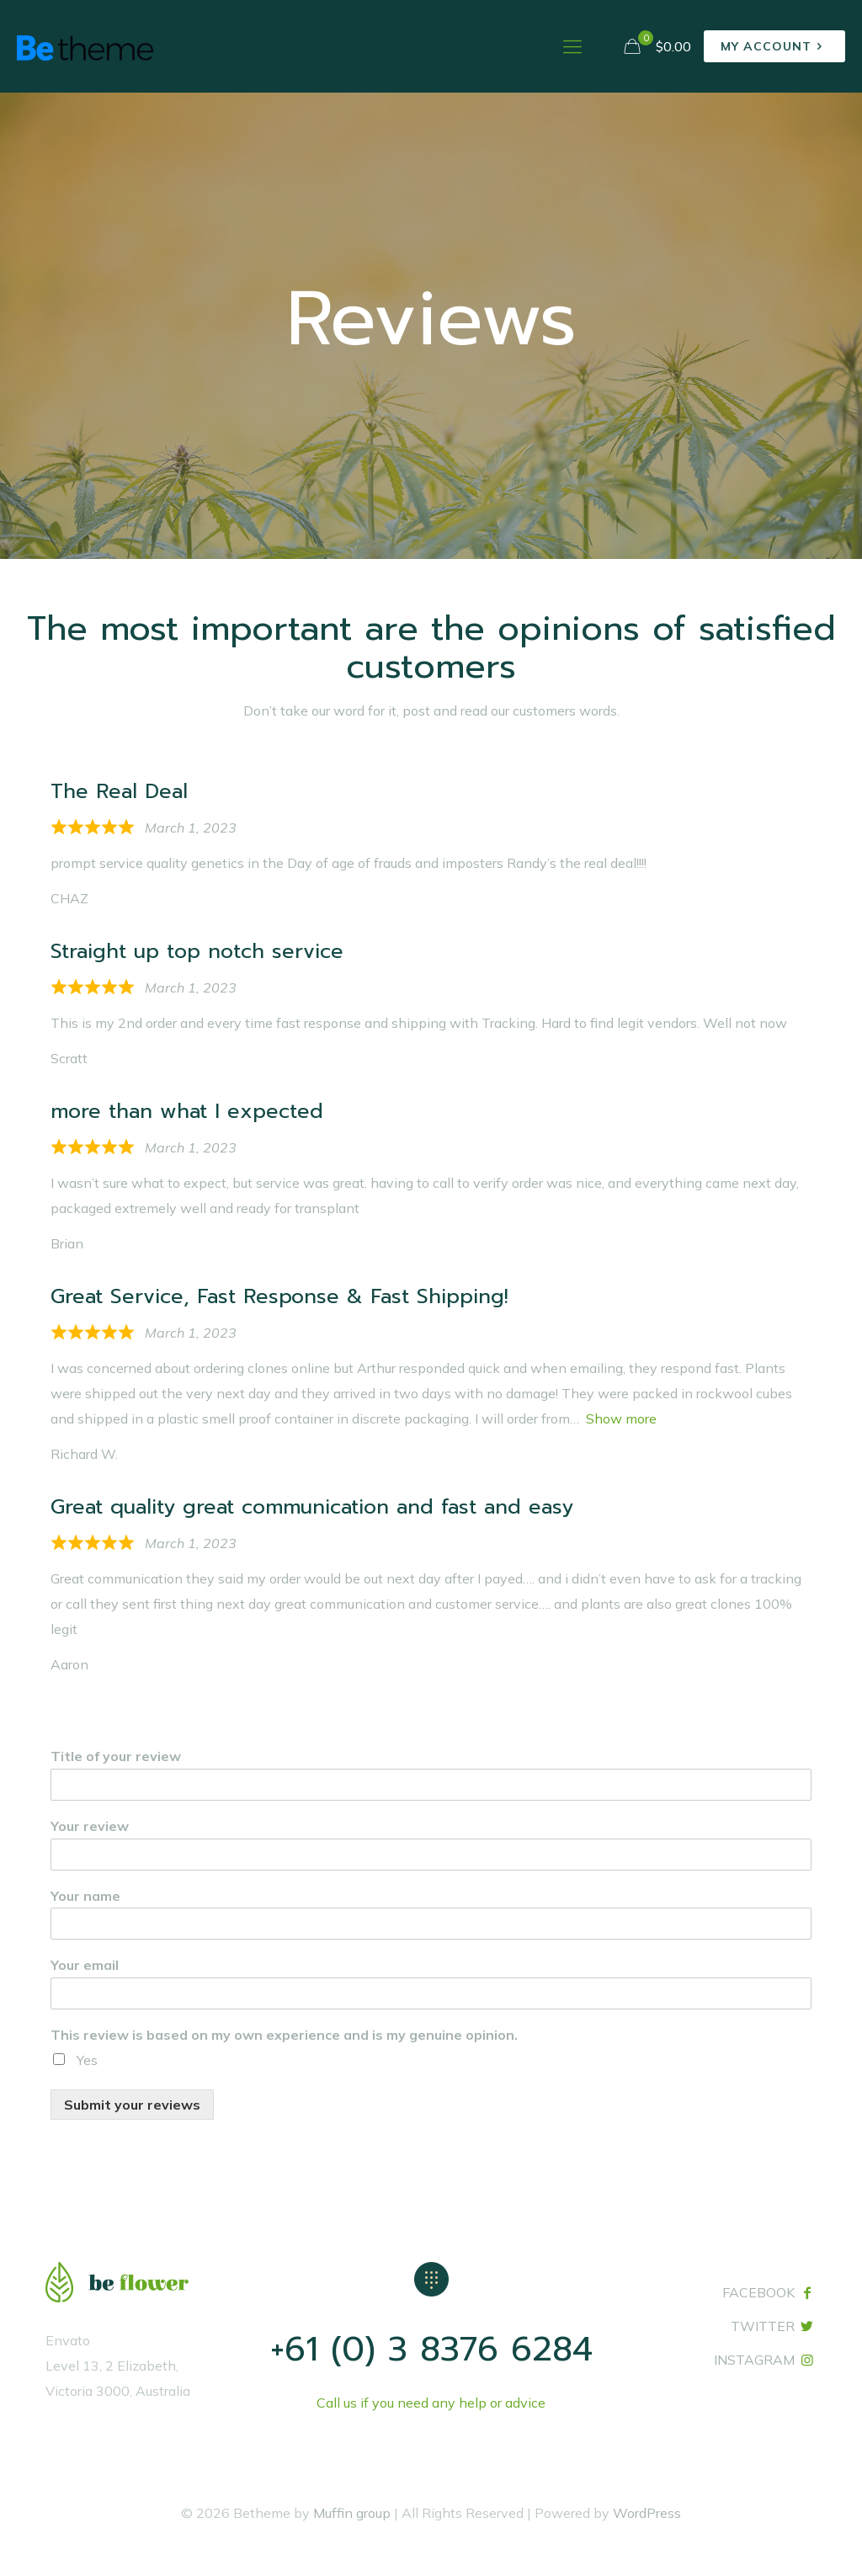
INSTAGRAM (754, 2359)
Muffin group (352, 2512)
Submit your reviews (132, 2104)
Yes (87, 2060)
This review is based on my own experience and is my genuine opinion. (284, 2034)
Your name (85, 1895)
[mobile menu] (572, 46)
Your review (90, 1826)
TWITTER (763, 2326)
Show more (621, 1418)
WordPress (647, 2512)
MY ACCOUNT (774, 46)
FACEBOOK (758, 2292)
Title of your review (116, 1756)
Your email (85, 1964)
